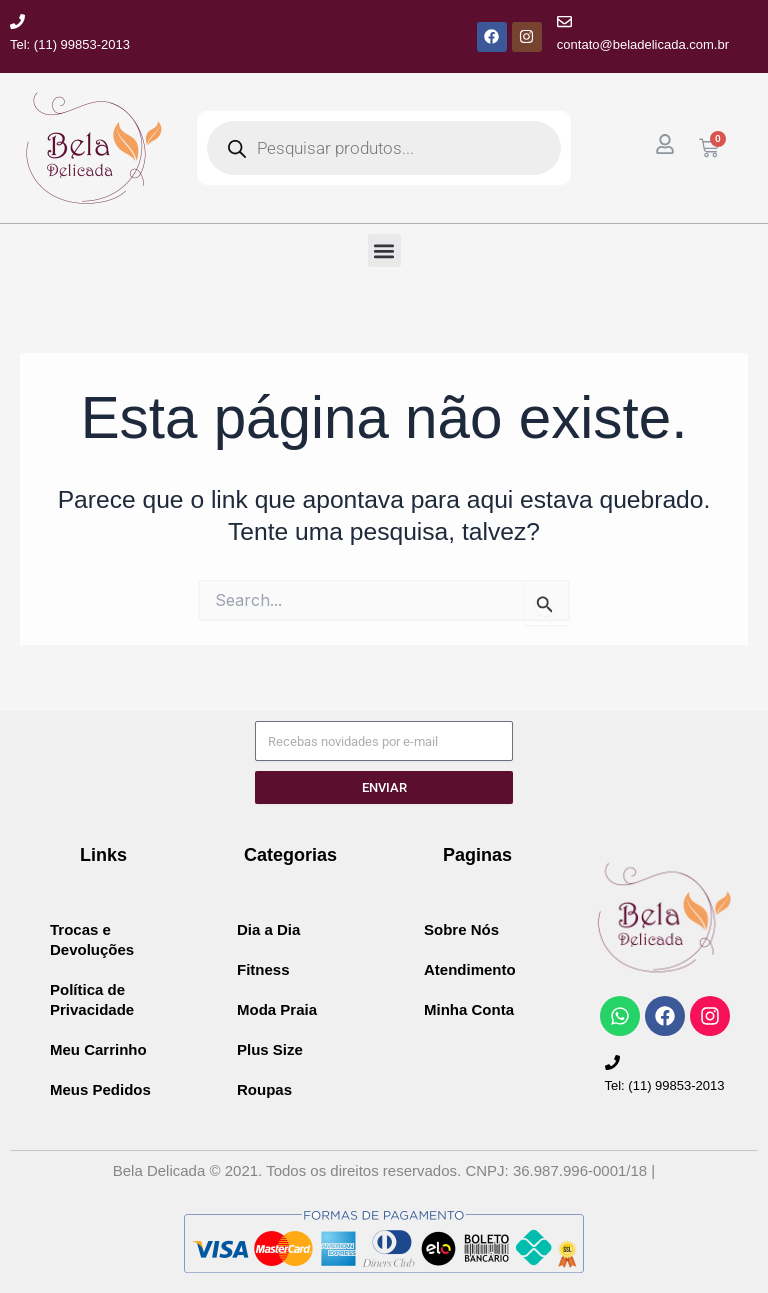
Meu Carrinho (98, 1049)
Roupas (264, 1089)
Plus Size (270, 1049)
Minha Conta (469, 1009)
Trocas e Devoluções (92, 939)
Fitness (263, 969)
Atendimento (470, 969)
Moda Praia (277, 1009)
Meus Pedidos (100, 1089)
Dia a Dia (268, 929)
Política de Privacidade (92, 999)
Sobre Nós (461, 929)
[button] (384, 250)
